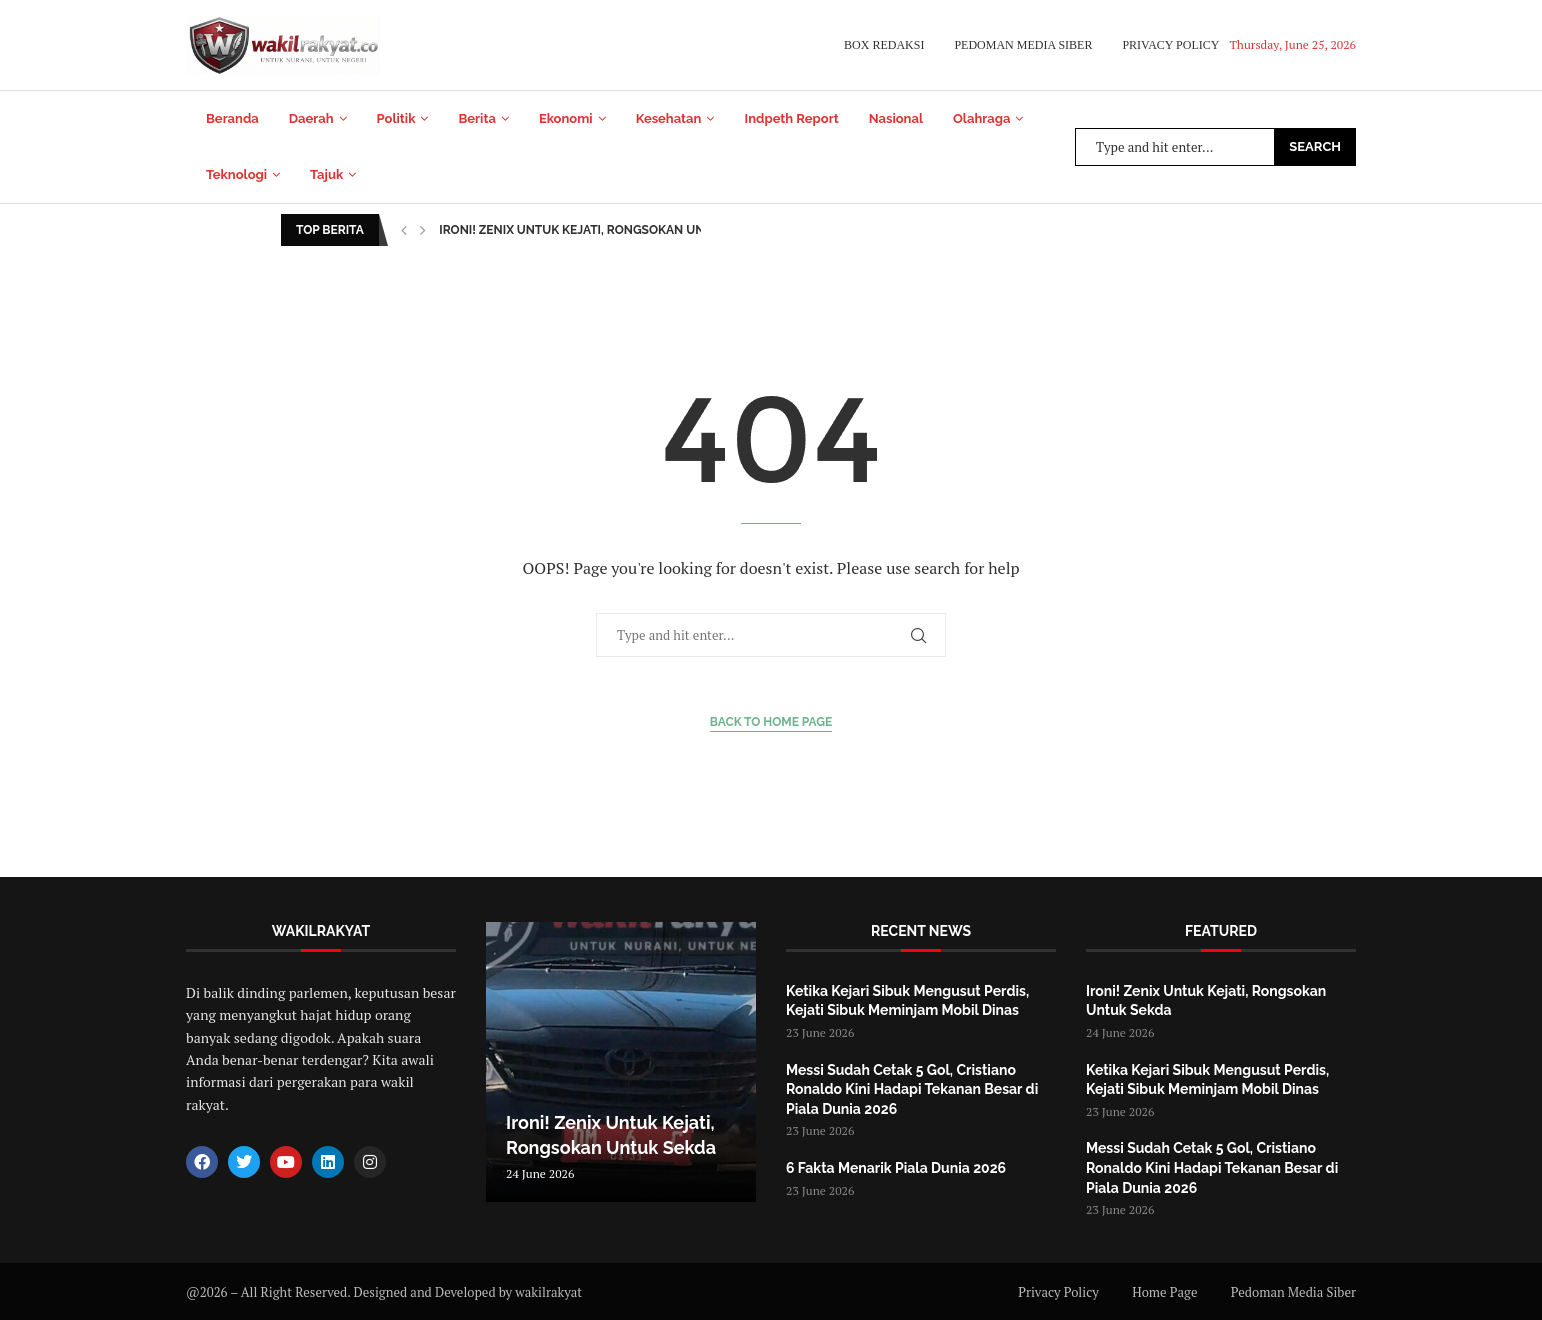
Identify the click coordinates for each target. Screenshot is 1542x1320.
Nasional (896, 118)
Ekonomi (566, 118)
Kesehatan (669, 118)
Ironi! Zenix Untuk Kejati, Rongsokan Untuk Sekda (604, 230)
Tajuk (326, 174)
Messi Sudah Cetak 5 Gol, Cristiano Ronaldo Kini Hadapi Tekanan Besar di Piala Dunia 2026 (912, 1089)
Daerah (311, 118)
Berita (476, 118)
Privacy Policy (1170, 45)
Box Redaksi (884, 45)
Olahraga (981, 118)
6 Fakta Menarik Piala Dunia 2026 (896, 1168)
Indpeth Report (791, 118)
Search (1315, 146)
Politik (396, 118)
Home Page (1164, 1292)
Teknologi (236, 174)
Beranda (232, 118)
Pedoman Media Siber (1023, 45)
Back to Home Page (771, 722)
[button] (404, 230)
